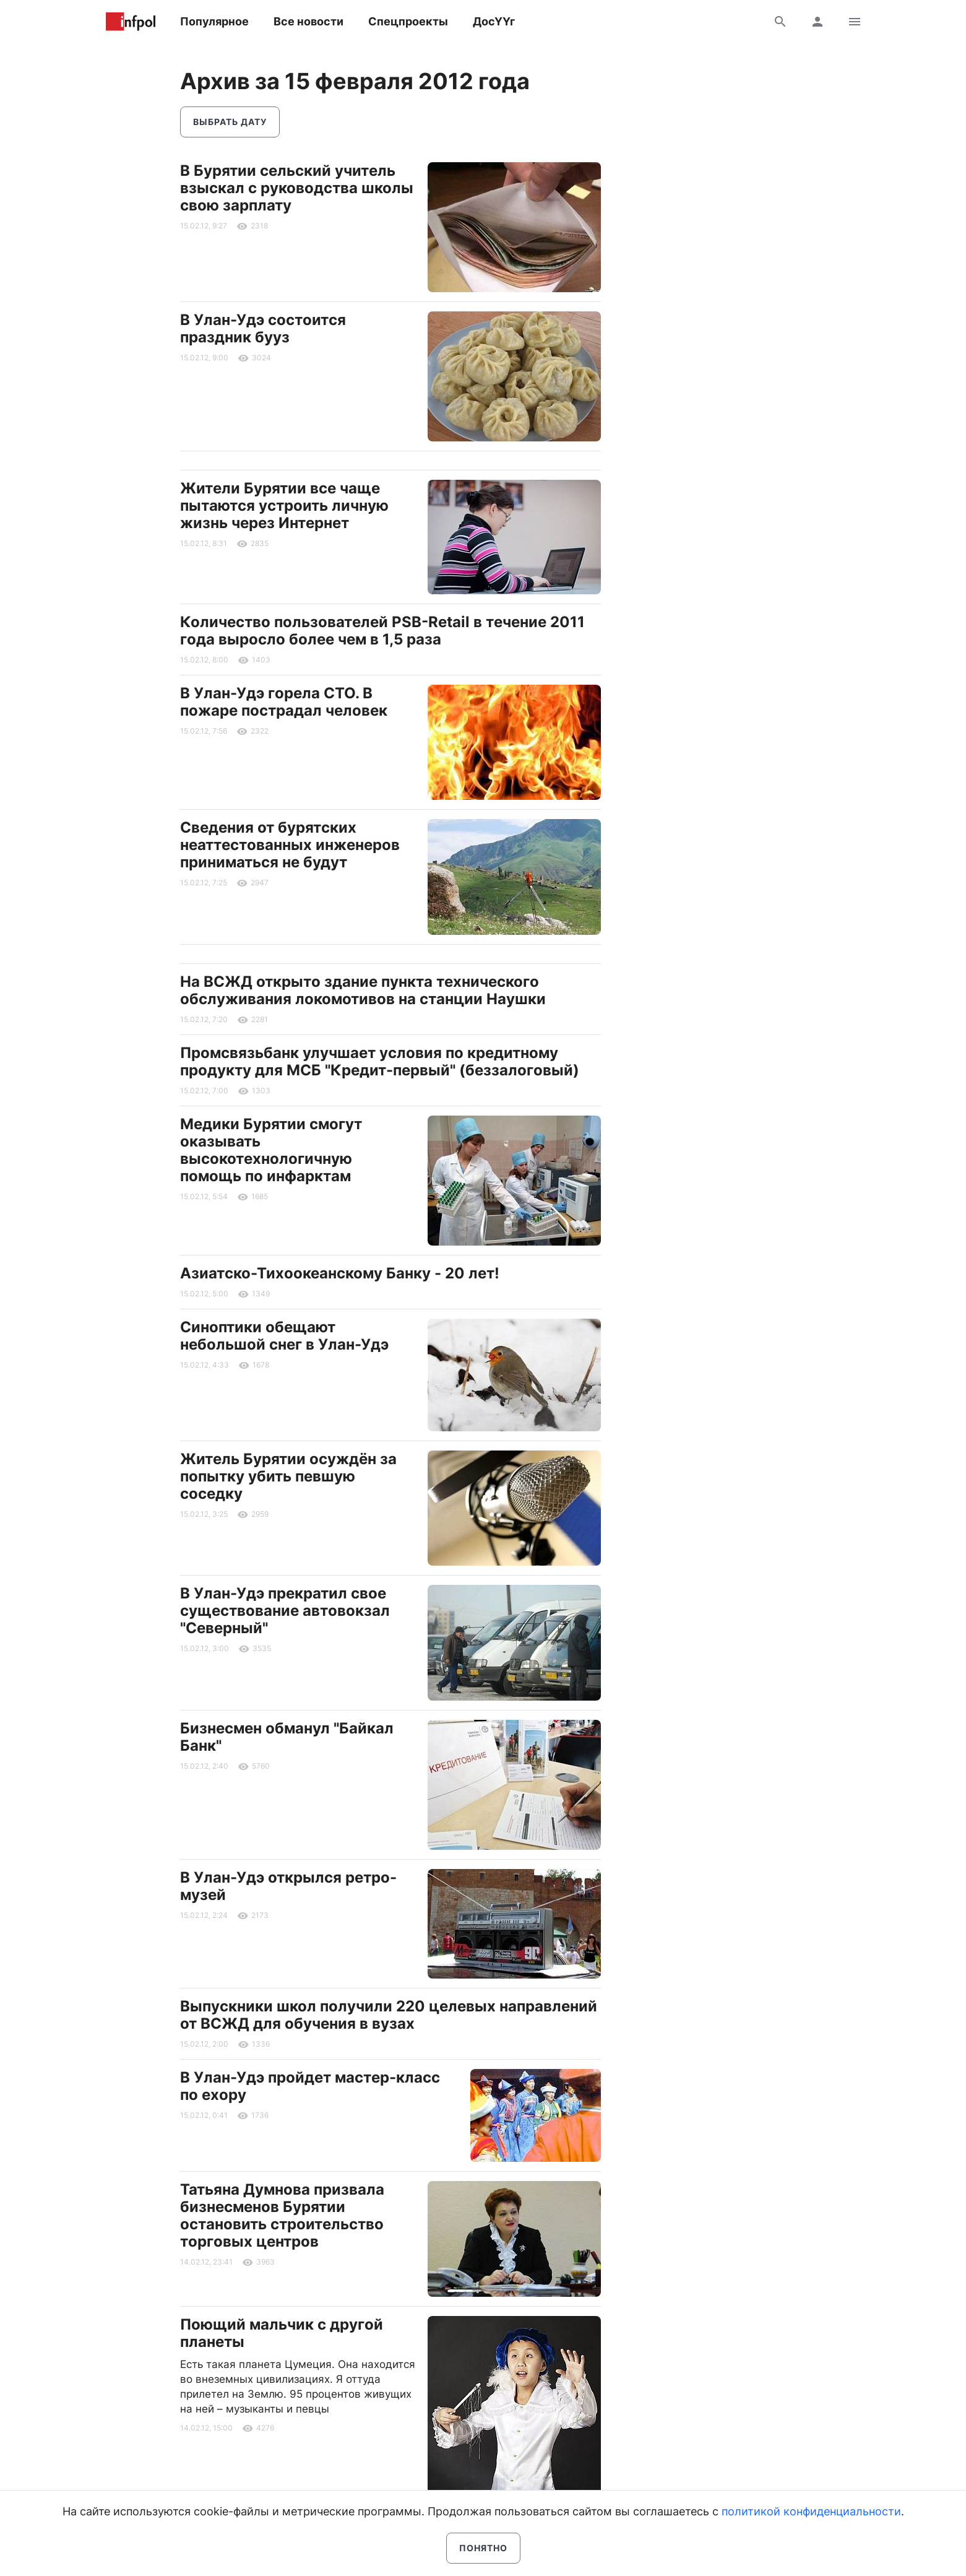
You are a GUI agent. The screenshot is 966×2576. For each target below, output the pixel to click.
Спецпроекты (408, 21)
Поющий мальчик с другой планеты (281, 2333)
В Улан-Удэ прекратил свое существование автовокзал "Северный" (285, 1610)
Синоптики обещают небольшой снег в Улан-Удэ (284, 1335)
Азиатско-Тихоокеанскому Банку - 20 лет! (339, 1273)
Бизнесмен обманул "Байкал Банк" (287, 1736)
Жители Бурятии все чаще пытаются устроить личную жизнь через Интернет (284, 505)
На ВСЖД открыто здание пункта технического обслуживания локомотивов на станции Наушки (363, 990)
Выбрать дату (230, 121)
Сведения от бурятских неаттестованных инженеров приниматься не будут (290, 844)
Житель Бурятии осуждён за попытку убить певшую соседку (288, 1476)
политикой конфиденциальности (811, 2511)
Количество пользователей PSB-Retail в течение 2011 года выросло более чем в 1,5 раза (382, 630)
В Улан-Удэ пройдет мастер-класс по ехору (310, 2086)
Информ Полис (130, 21)
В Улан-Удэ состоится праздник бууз (263, 328)
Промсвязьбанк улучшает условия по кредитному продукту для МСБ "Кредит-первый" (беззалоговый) (379, 1061)
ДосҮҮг (494, 21)
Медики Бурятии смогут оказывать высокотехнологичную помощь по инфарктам (271, 1150)
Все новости (308, 21)
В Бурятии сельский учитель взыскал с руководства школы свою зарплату (296, 188)
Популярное (214, 21)
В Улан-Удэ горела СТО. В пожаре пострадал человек (283, 701)
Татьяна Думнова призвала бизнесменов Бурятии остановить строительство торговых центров (282, 2215)
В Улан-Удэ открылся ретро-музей (288, 1886)
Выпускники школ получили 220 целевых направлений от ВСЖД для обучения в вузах (388, 2014)
